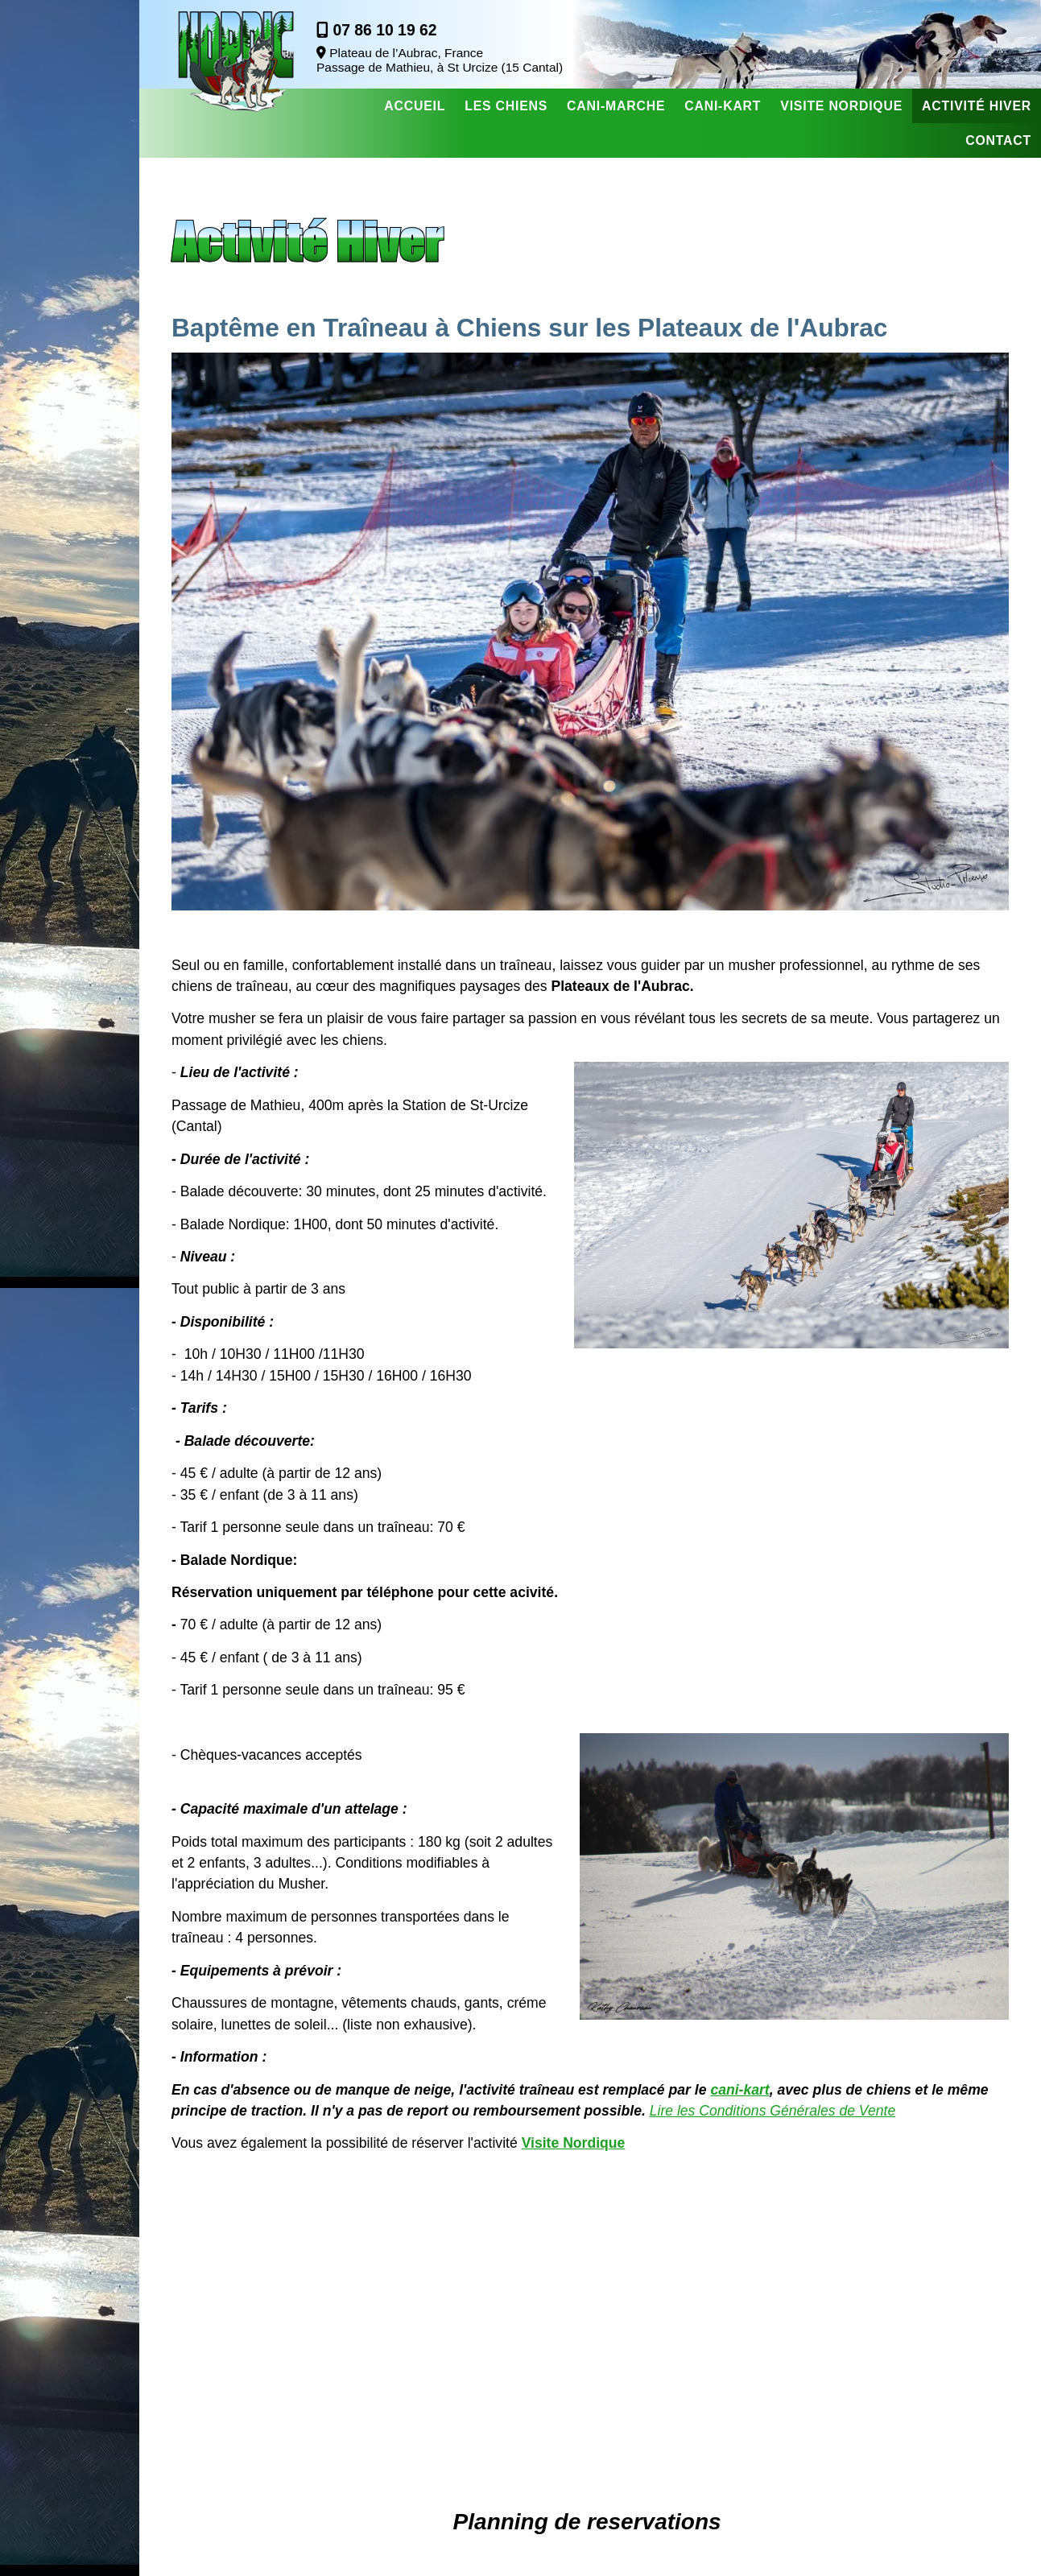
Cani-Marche (616, 106)
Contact (998, 140)
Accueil (414, 106)
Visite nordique (841, 106)
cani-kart (739, 2090)
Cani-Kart (722, 106)
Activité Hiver (976, 106)
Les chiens (506, 106)
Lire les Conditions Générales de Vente (772, 2111)
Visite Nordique (574, 2143)
